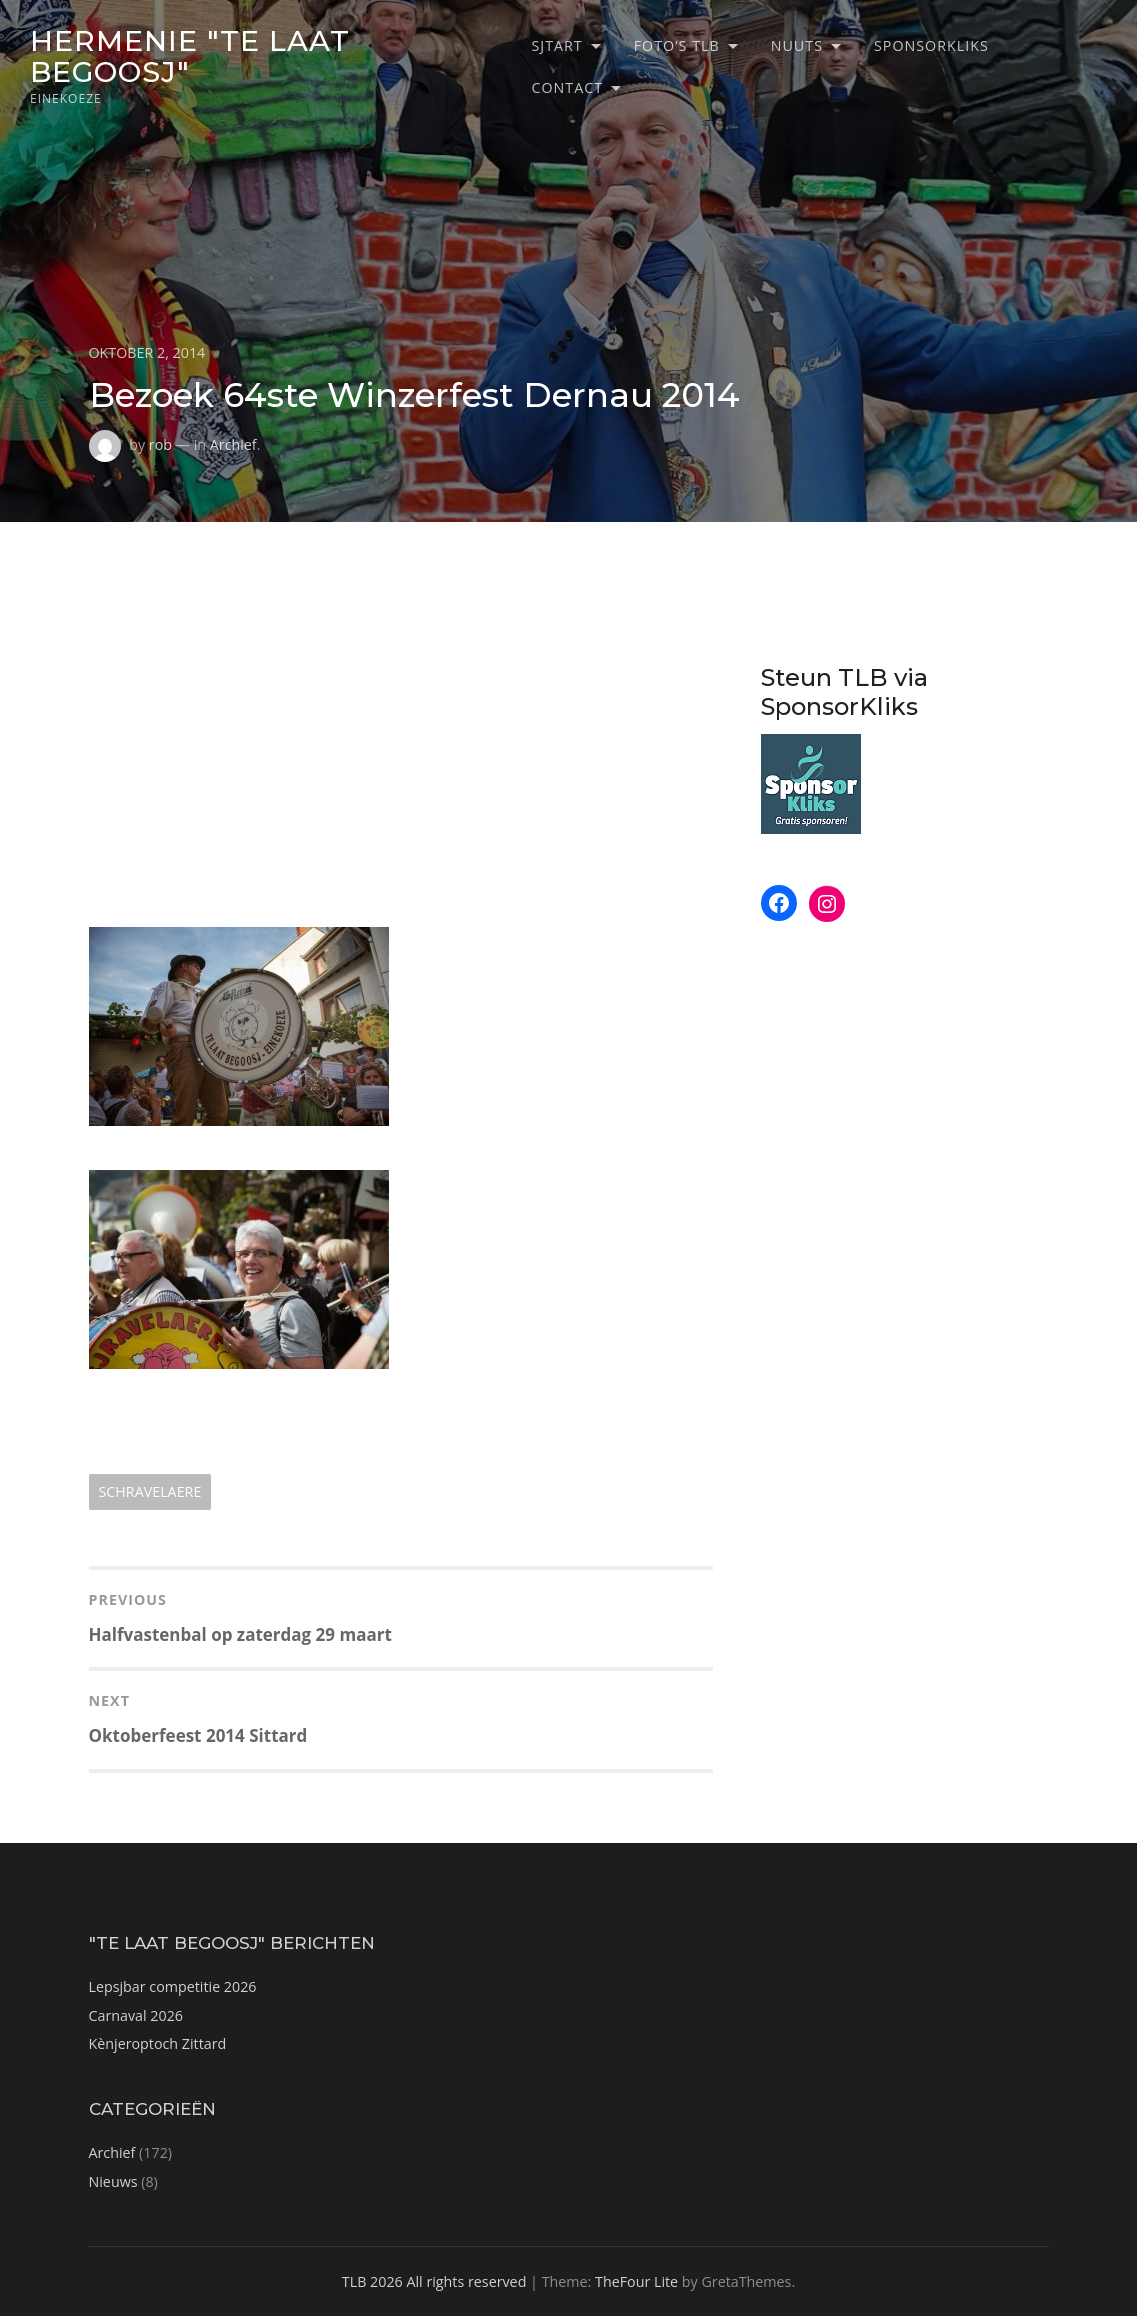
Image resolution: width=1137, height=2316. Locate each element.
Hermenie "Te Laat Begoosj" (190, 56)
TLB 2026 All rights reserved (434, 2281)
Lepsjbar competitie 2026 (173, 1986)
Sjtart (556, 45)
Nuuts (797, 45)
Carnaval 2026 (136, 2015)
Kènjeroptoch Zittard (158, 2043)
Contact (567, 87)
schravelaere (150, 1491)
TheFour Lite (636, 2281)
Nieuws (113, 2181)
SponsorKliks (931, 45)
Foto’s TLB (677, 45)
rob (160, 444)
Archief (233, 444)
